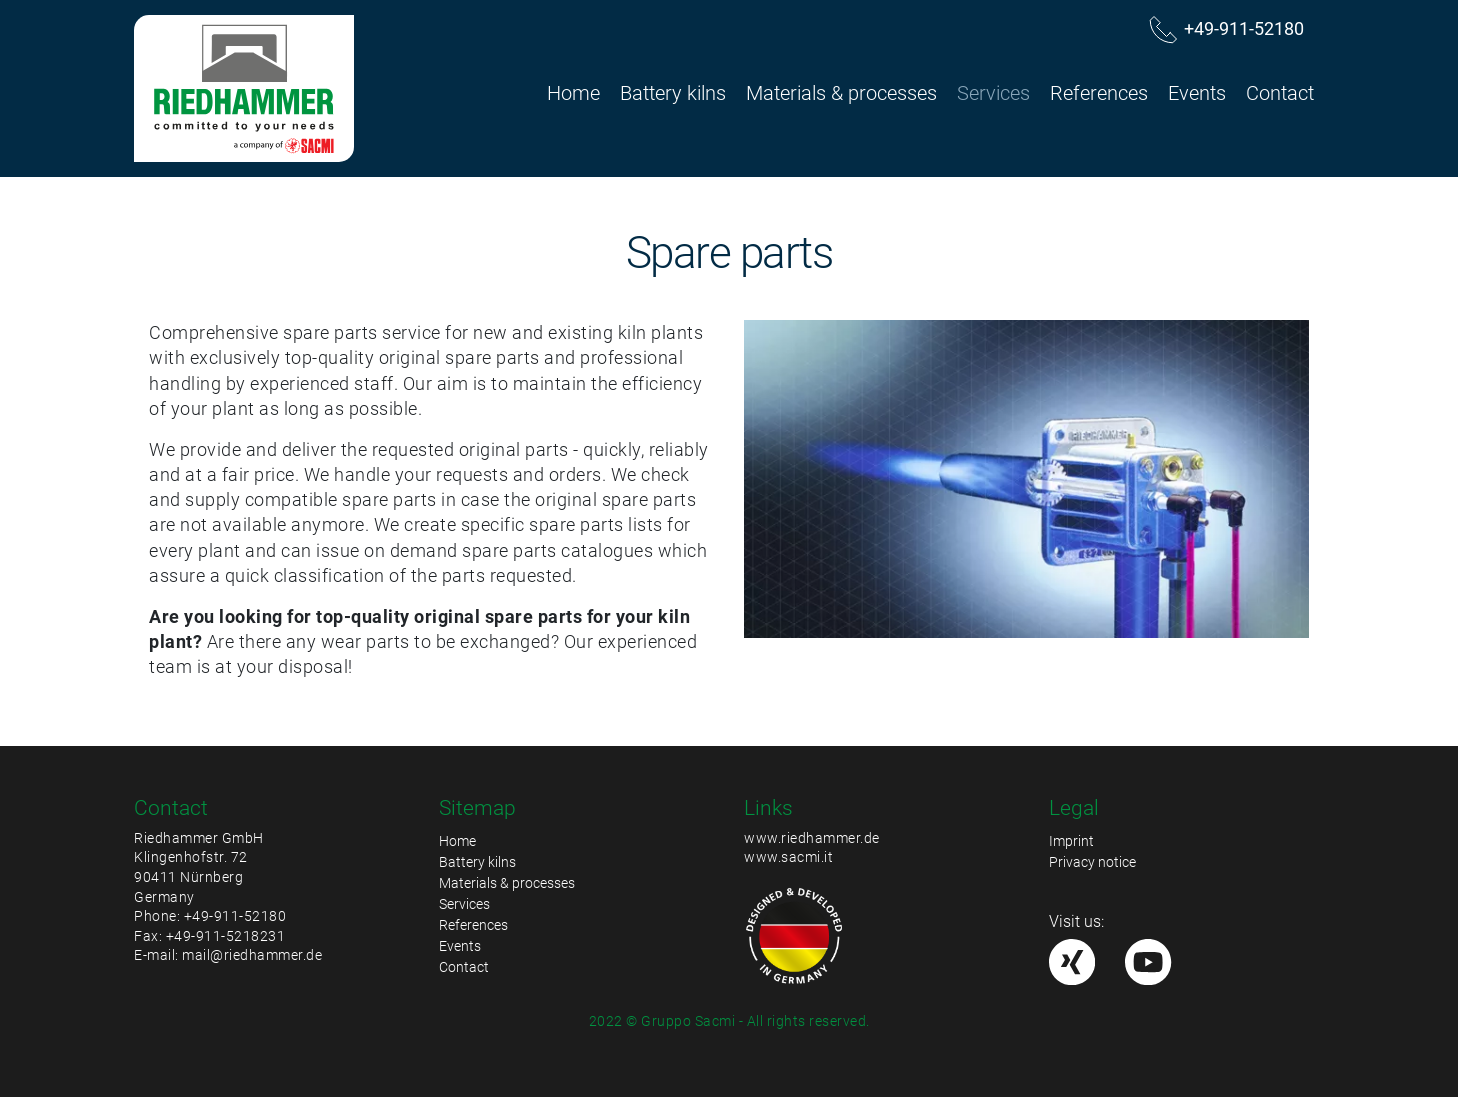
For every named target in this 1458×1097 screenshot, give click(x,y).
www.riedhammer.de (812, 838)
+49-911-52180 (235, 916)
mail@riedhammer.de (252, 955)
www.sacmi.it (788, 857)
